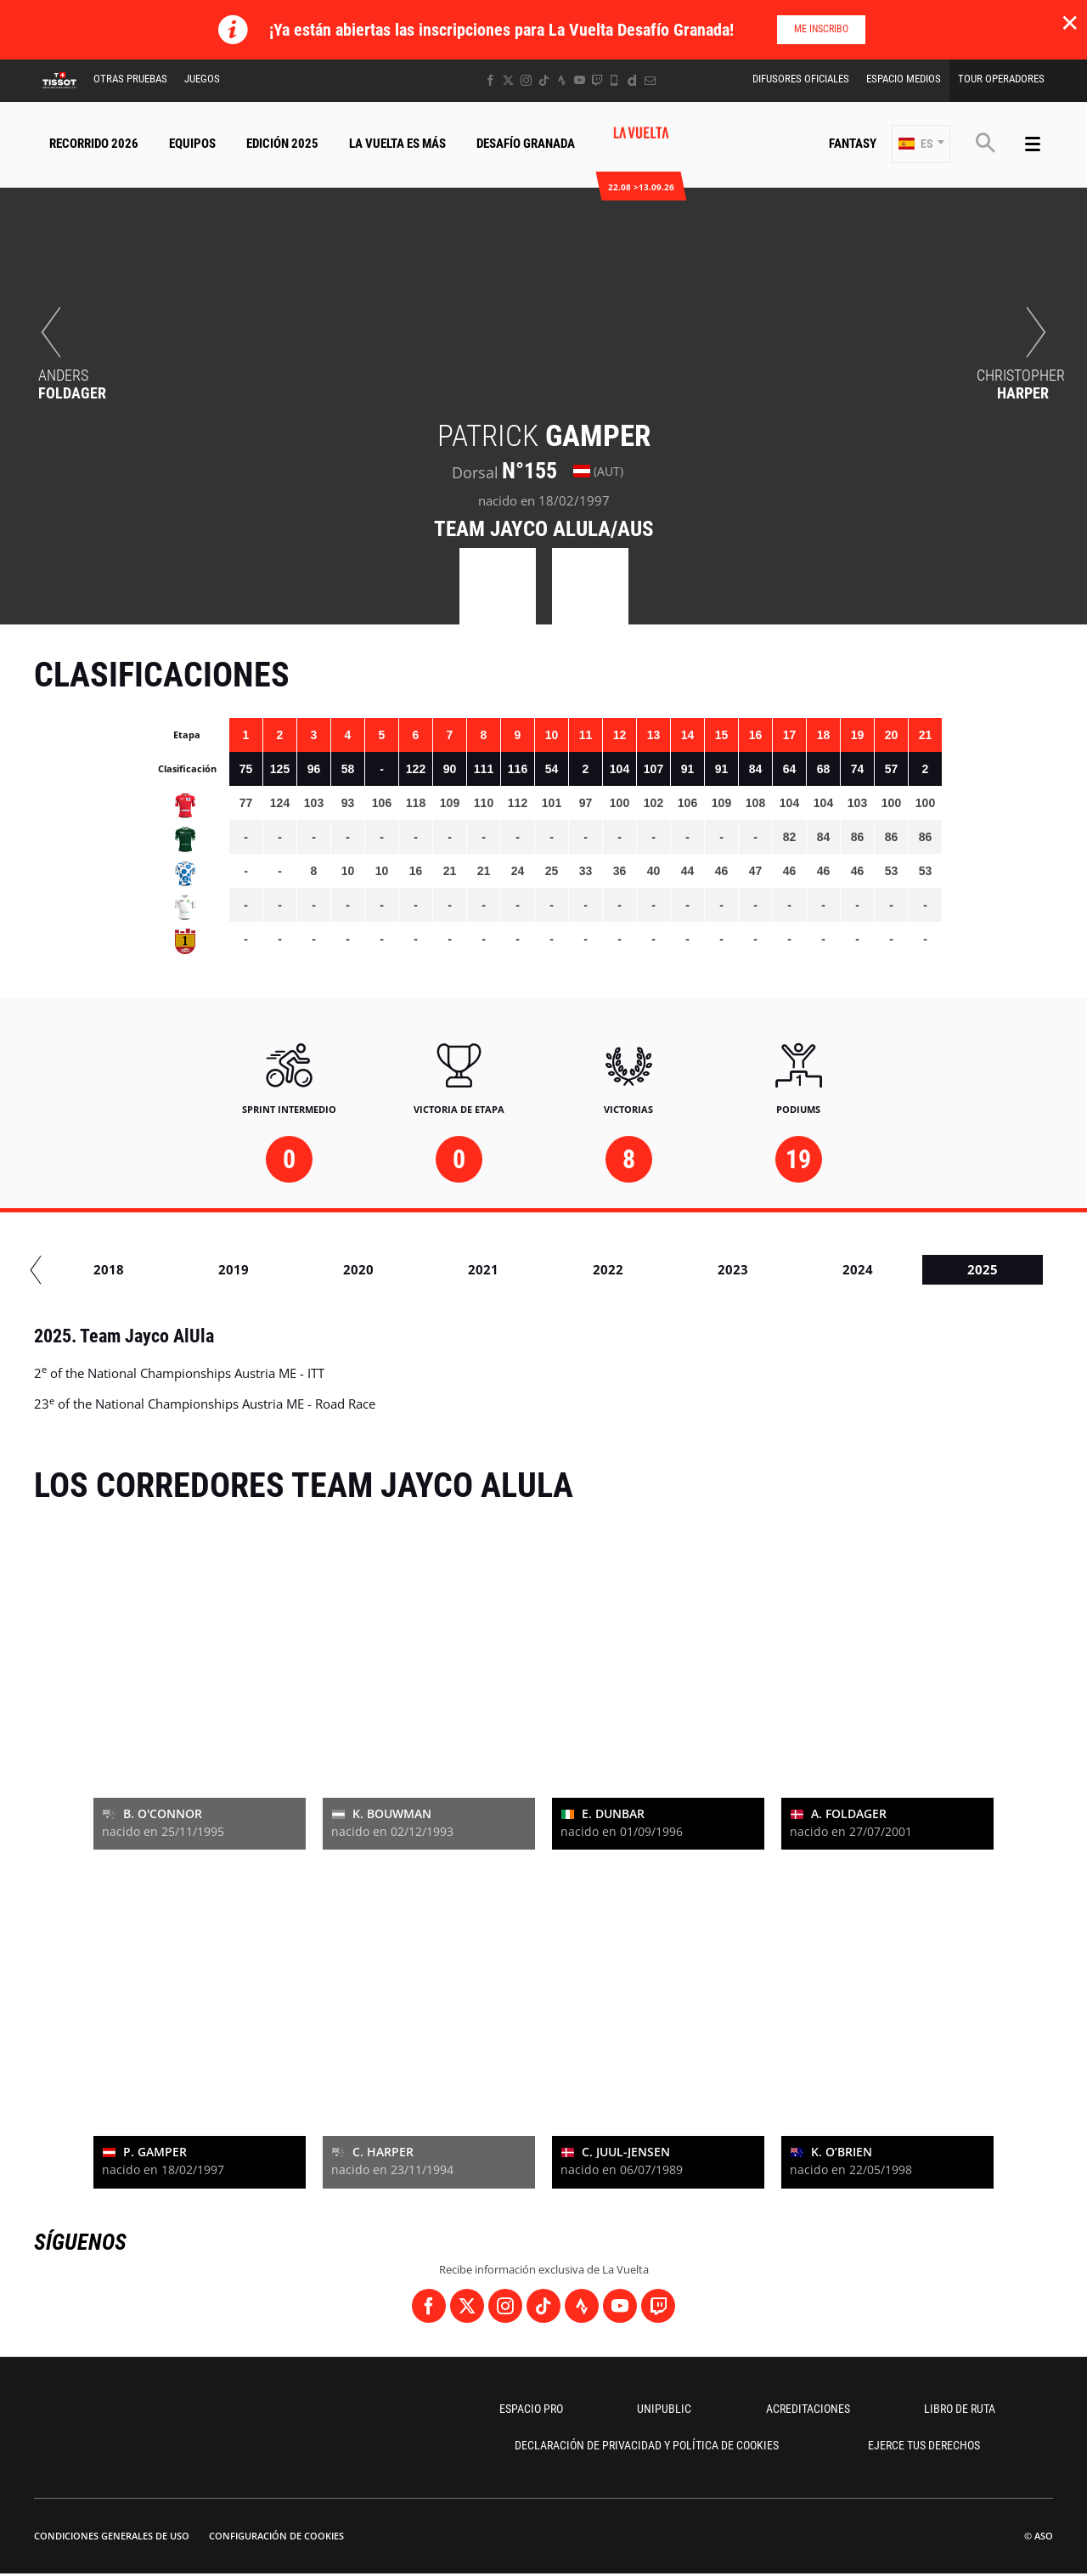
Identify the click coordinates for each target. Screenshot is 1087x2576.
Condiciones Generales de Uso (111, 2535)
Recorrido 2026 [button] (93, 143)
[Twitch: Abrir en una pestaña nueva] (597, 80)
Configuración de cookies (276, 2535)
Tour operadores (1001, 78)
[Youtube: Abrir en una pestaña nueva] (580, 80)
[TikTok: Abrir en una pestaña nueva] (544, 80)
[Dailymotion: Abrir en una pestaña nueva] (632, 80)
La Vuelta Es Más (397, 143)
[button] (921, 144)
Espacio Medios (903, 78)
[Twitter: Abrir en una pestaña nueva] (508, 80)
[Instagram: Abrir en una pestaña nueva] (526, 80)
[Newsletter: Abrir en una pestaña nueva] (650, 80)
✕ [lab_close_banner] (1069, 22)
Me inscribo (821, 29)
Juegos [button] (202, 78)
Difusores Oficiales (800, 78)
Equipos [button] (192, 143)
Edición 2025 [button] (282, 143)
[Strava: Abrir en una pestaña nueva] (562, 80)
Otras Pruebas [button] (130, 78)
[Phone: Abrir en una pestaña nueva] (614, 80)
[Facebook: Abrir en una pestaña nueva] (490, 80)
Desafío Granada (525, 143)
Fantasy (852, 143)
